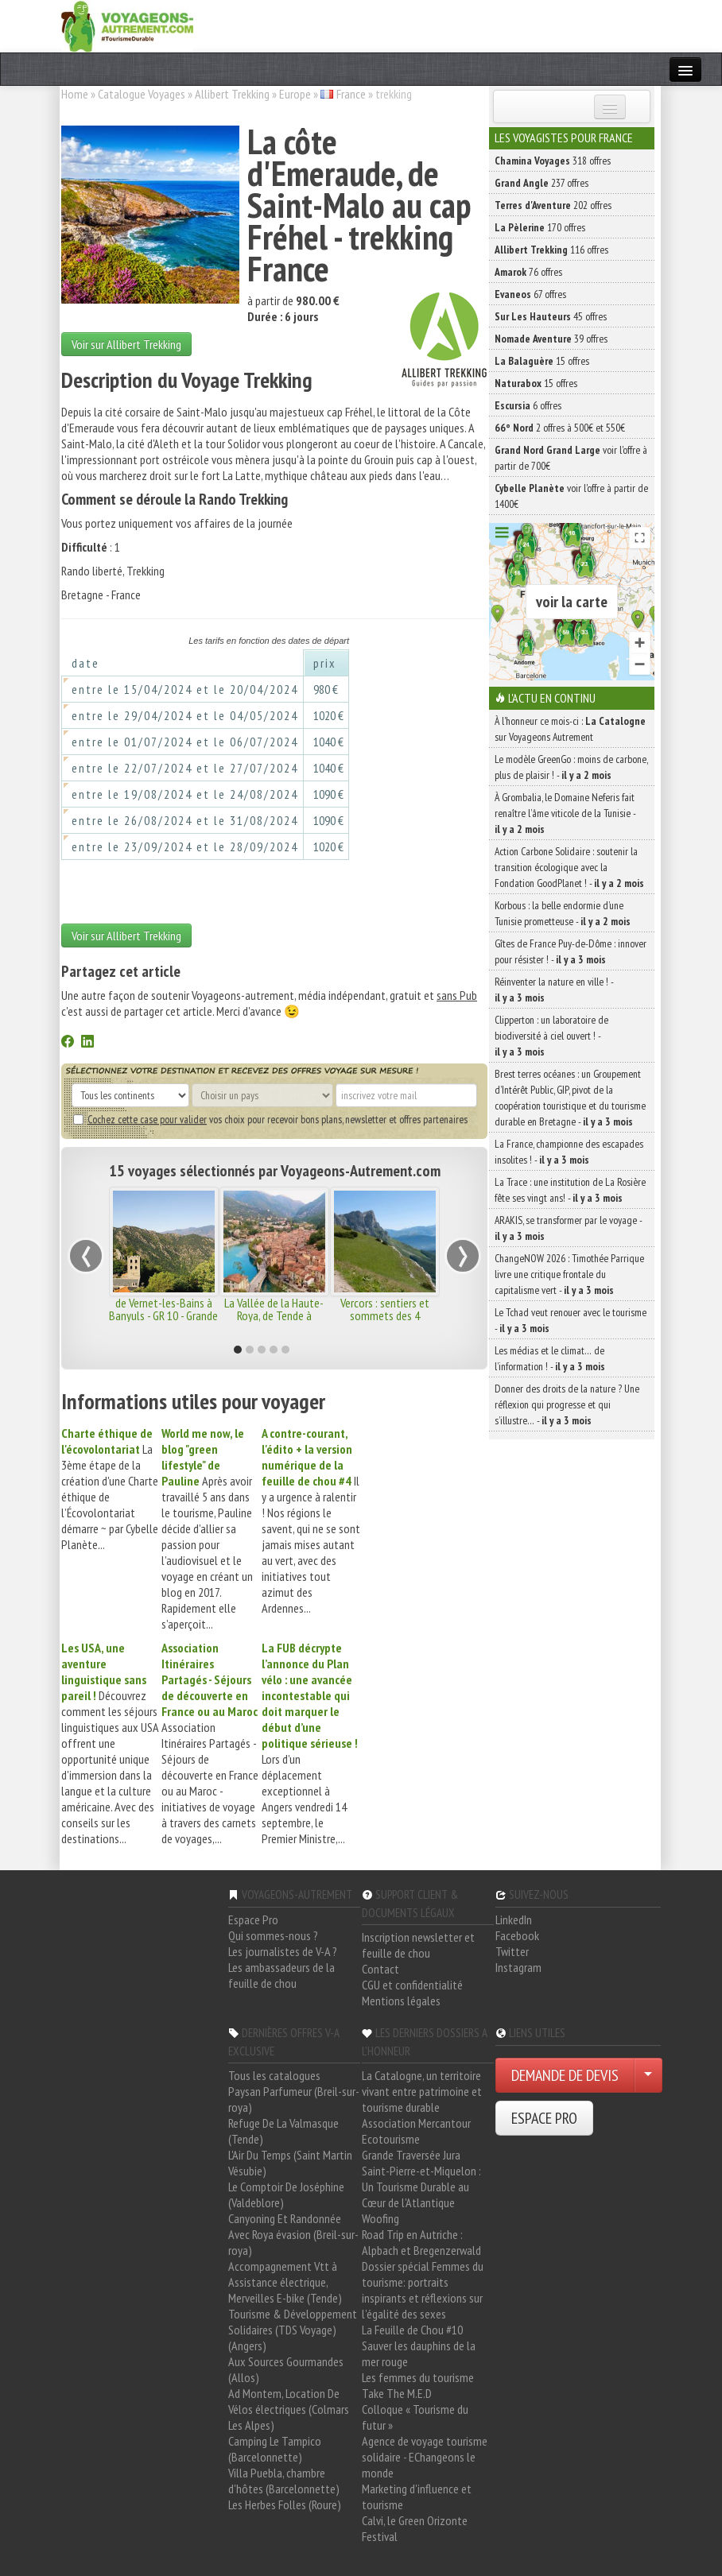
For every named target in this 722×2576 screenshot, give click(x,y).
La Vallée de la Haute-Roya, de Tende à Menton (274, 1315)
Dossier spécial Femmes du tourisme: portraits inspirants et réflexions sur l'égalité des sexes (422, 2290)
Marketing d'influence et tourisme (417, 2496)
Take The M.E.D (397, 2393)
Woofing (380, 2218)
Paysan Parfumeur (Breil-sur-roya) (293, 2099)
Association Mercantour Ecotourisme (416, 2131)
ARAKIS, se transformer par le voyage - (568, 1228)
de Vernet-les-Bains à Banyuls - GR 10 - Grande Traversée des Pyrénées (163, 1315)
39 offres (551, 338)
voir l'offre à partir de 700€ (571, 458)
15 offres (542, 361)
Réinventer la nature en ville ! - (554, 989)
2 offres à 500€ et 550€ (560, 427)
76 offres (528, 272)
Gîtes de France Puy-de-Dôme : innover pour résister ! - (570, 951)
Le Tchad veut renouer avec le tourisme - (570, 1320)
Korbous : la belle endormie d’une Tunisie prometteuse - (563, 913)
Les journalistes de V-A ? (282, 1951)
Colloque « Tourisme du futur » (415, 2417)
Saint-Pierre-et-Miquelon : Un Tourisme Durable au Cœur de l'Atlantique (421, 2186)
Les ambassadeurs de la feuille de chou (281, 1975)
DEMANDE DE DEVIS (565, 2075)
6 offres (528, 405)
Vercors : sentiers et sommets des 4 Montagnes (384, 1315)
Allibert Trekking (232, 94)
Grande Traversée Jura (411, 2155)
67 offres (530, 294)
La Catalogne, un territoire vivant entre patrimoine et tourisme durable (422, 2091)
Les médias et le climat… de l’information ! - (550, 1358)
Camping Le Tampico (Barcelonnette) (274, 2449)
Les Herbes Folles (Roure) (284, 2504)
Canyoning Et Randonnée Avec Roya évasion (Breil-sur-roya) (293, 2234)
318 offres (553, 160)
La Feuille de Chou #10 (412, 2330)
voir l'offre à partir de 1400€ (571, 496)
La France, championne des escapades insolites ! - (569, 1152)
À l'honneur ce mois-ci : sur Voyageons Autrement (570, 729)
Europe (295, 94)
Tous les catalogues (274, 2075)
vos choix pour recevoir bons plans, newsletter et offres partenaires (270, 1119)
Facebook (517, 1935)
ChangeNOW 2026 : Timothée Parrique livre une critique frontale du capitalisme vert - (569, 1274)
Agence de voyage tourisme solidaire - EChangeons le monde (424, 2457)
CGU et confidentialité (412, 1985)
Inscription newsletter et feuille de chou (418, 1945)
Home (74, 94)
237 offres (541, 183)
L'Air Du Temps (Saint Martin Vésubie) (290, 2163)
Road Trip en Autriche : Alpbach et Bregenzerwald (421, 2242)
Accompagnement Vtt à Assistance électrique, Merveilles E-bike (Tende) (285, 2282)
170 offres (540, 227)
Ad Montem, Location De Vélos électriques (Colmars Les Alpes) (288, 2409)
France (351, 94)
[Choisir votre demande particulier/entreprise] (648, 2075)
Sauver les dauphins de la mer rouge (419, 2353)
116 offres (551, 249)
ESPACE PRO (544, 2118)
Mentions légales (401, 2001)
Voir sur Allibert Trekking (126, 344)
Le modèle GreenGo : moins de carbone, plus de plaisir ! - (571, 767)
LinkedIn (513, 1919)
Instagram (518, 1967)
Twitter (512, 1951)
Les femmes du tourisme (418, 2377)
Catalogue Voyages (141, 94)
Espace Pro (253, 1919)
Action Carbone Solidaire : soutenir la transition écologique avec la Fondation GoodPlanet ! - (569, 867)
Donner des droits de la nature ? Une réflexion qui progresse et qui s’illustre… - (567, 1404)
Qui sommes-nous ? (273, 1935)
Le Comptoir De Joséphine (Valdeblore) (286, 2194)
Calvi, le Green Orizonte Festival (415, 2528)
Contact (380, 1969)
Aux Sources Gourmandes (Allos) (286, 2369)
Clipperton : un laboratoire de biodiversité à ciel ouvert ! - (551, 1036)
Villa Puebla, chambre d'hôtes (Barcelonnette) (284, 2481)
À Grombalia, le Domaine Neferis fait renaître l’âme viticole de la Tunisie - (565, 813)
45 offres (551, 316)
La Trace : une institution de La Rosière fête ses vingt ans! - (570, 1190)
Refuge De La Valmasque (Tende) (283, 2131)
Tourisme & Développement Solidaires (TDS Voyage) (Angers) (292, 2329)
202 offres (553, 205)
